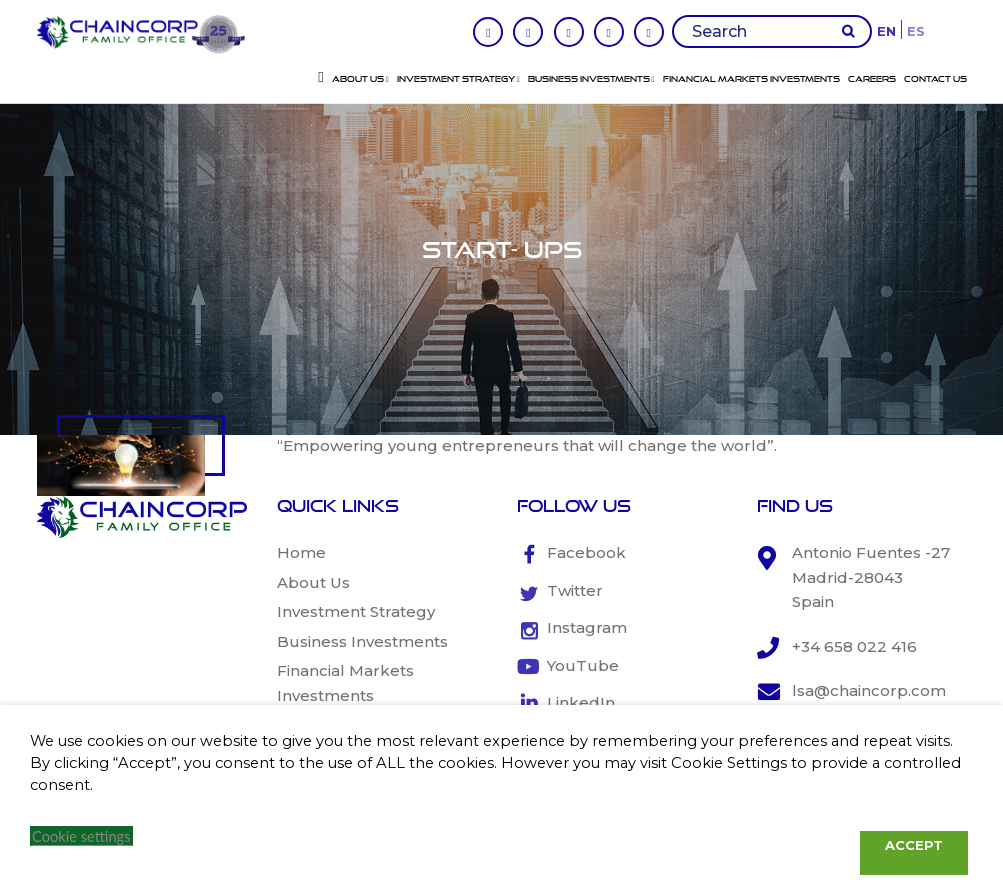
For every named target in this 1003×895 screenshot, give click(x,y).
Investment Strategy (458, 79)
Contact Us (935, 79)
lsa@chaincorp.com (869, 690)
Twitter (575, 590)
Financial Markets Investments (751, 79)
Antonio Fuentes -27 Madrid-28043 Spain (871, 577)
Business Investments (591, 79)
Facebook (586, 552)
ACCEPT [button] (914, 845)
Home (301, 552)
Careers (872, 79)
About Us (360, 79)
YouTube (583, 665)
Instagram (587, 627)
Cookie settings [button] (81, 836)
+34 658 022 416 (854, 646)
